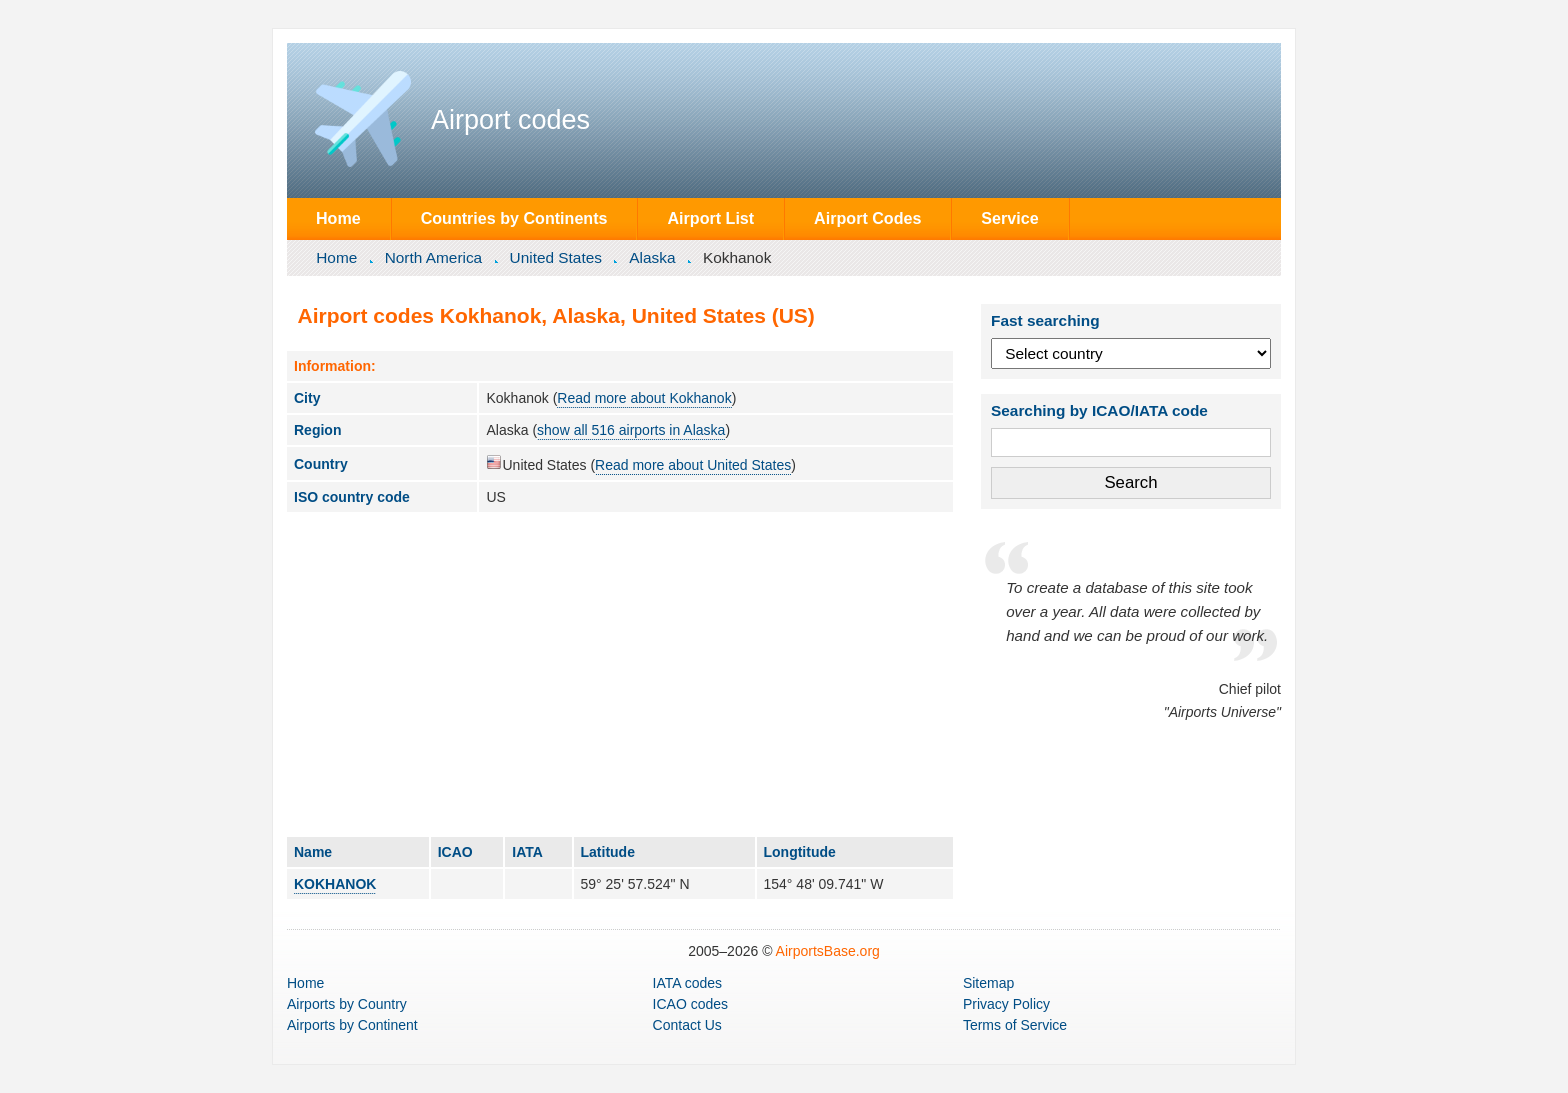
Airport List (710, 218)
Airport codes (510, 120)
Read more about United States (693, 465)
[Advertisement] (620, 674)
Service (1009, 218)
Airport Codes (867, 218)
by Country (347, 1004)
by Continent (352, 1025)
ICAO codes (690, 1004)
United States (556, 257)
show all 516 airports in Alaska (631, 430)
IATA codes (688, 983)
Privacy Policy (1006, 1004)
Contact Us (687, 1025)
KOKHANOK (335, 884)
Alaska (652, 257)
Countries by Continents (514, 218)
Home (338, 218)
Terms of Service (1015, 1025)
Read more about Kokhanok (644, 398)
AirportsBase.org (828, 951)
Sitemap (988, 983)
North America (434, 257)
